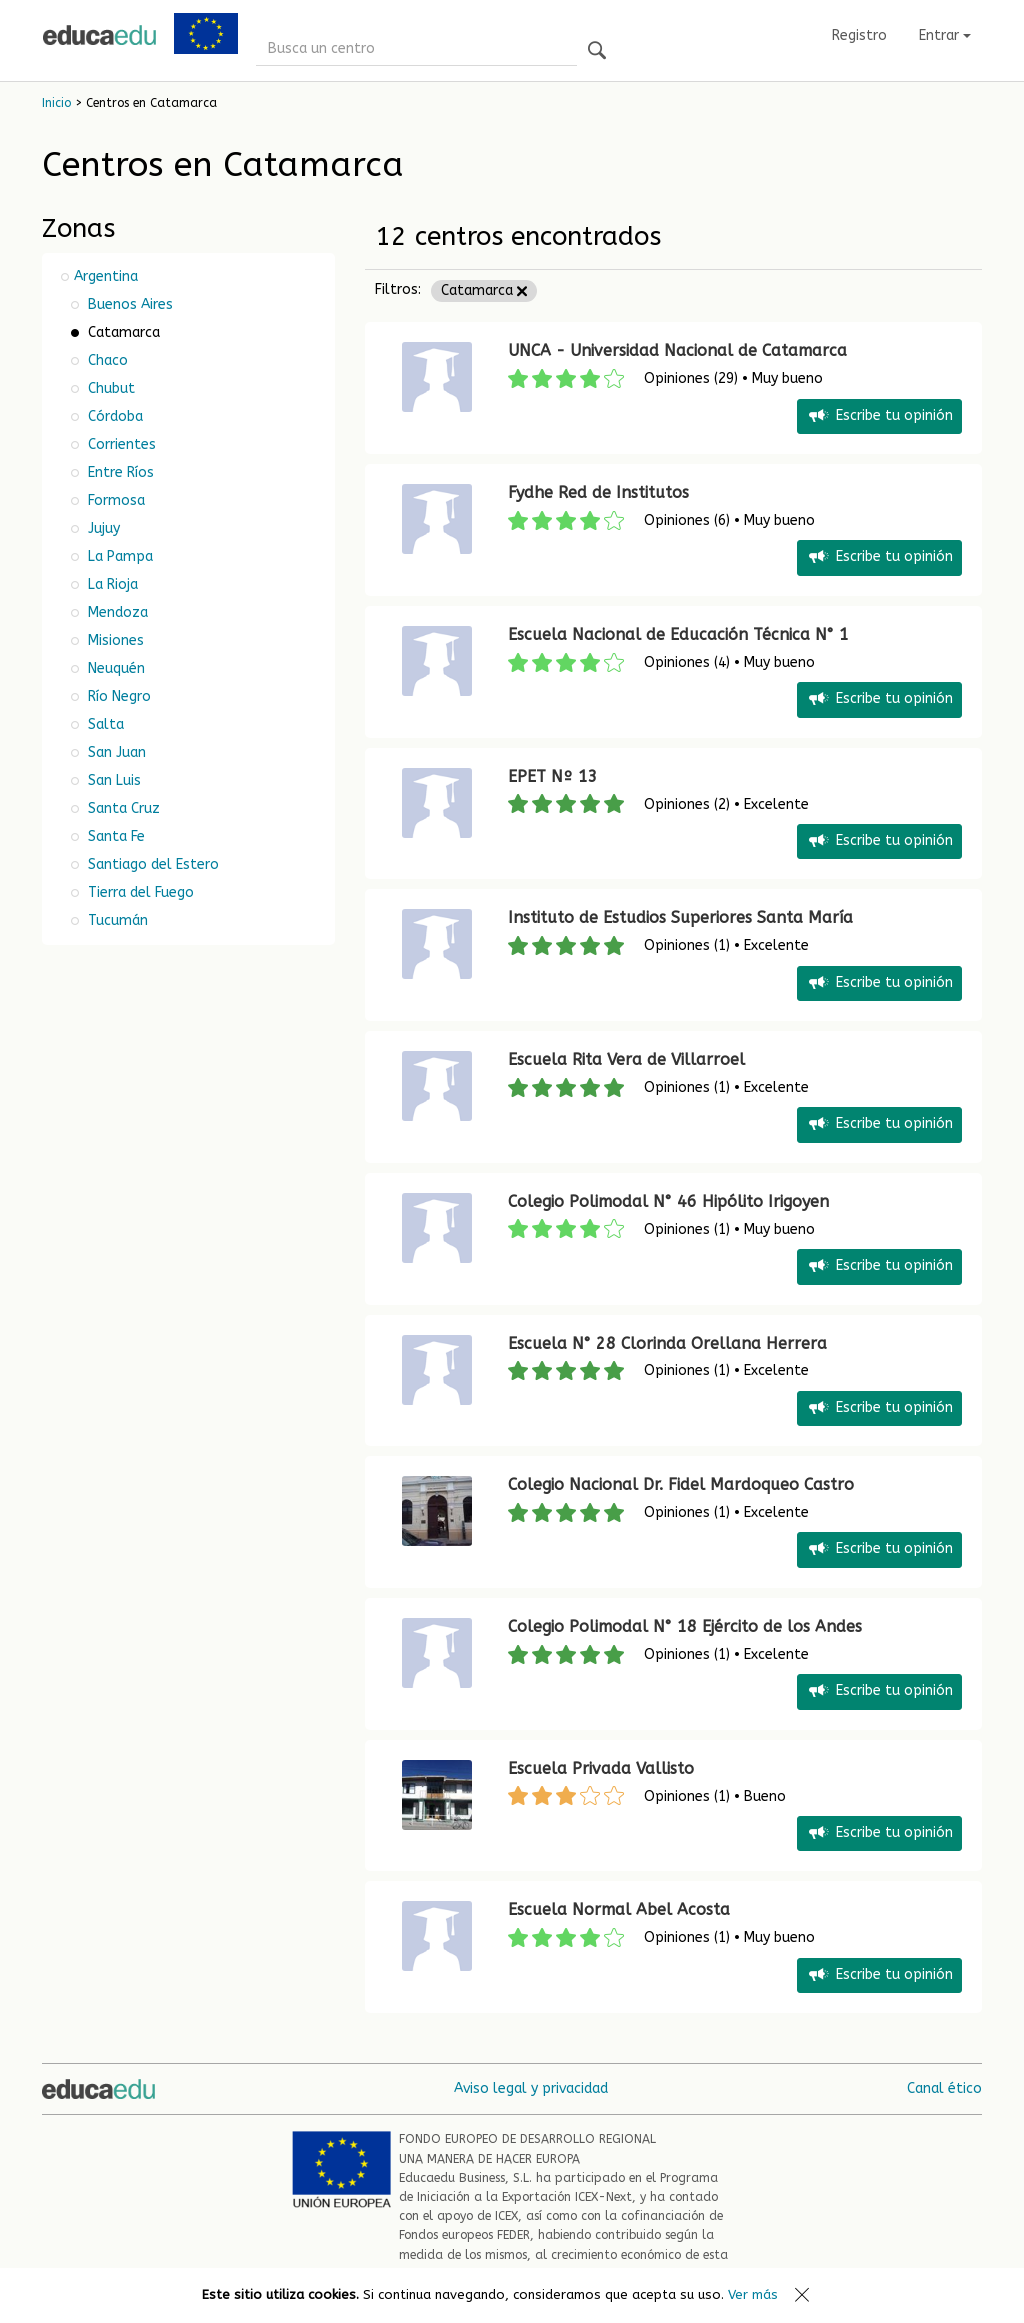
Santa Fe (114, 836)
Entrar (945, 35)
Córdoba (113, 416)
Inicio (56, 103)
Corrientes (120, 444)
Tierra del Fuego (139, 892)
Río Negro (117, 696)
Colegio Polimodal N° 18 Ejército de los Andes (685, 1626)
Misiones (114, 640)
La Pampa (118, 556)
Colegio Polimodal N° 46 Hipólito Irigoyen (668, 1201)
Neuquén (114, 668)
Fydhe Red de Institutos (598, 492)
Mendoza (116, 612)
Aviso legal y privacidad (531, 2088)
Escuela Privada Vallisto (601, 1768)
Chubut (109, 388)
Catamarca (484, 290)
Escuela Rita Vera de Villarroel (626, 1059)
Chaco (106, 360)
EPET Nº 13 (553, 776)
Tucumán (116, 920)
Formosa (114, 500)
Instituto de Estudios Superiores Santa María (680, 917)
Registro (859, 35)
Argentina (106, 276)
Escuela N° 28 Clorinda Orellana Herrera (667, 1343)
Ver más (753, 2294)
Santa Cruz (122, 808)
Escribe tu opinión (879, 416)
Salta (104, 724)
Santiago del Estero (151, 864)
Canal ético (944, 2088)
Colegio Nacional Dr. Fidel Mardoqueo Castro (681, 1484)
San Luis (112, 780)
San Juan (115, 752)
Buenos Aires (128, 304)
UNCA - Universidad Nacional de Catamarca (677, 350)
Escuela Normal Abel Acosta (619, 1909)
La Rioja (111, 584)
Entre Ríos (119, 472)
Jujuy (102, 528)
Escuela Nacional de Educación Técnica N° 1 (678, 634)
